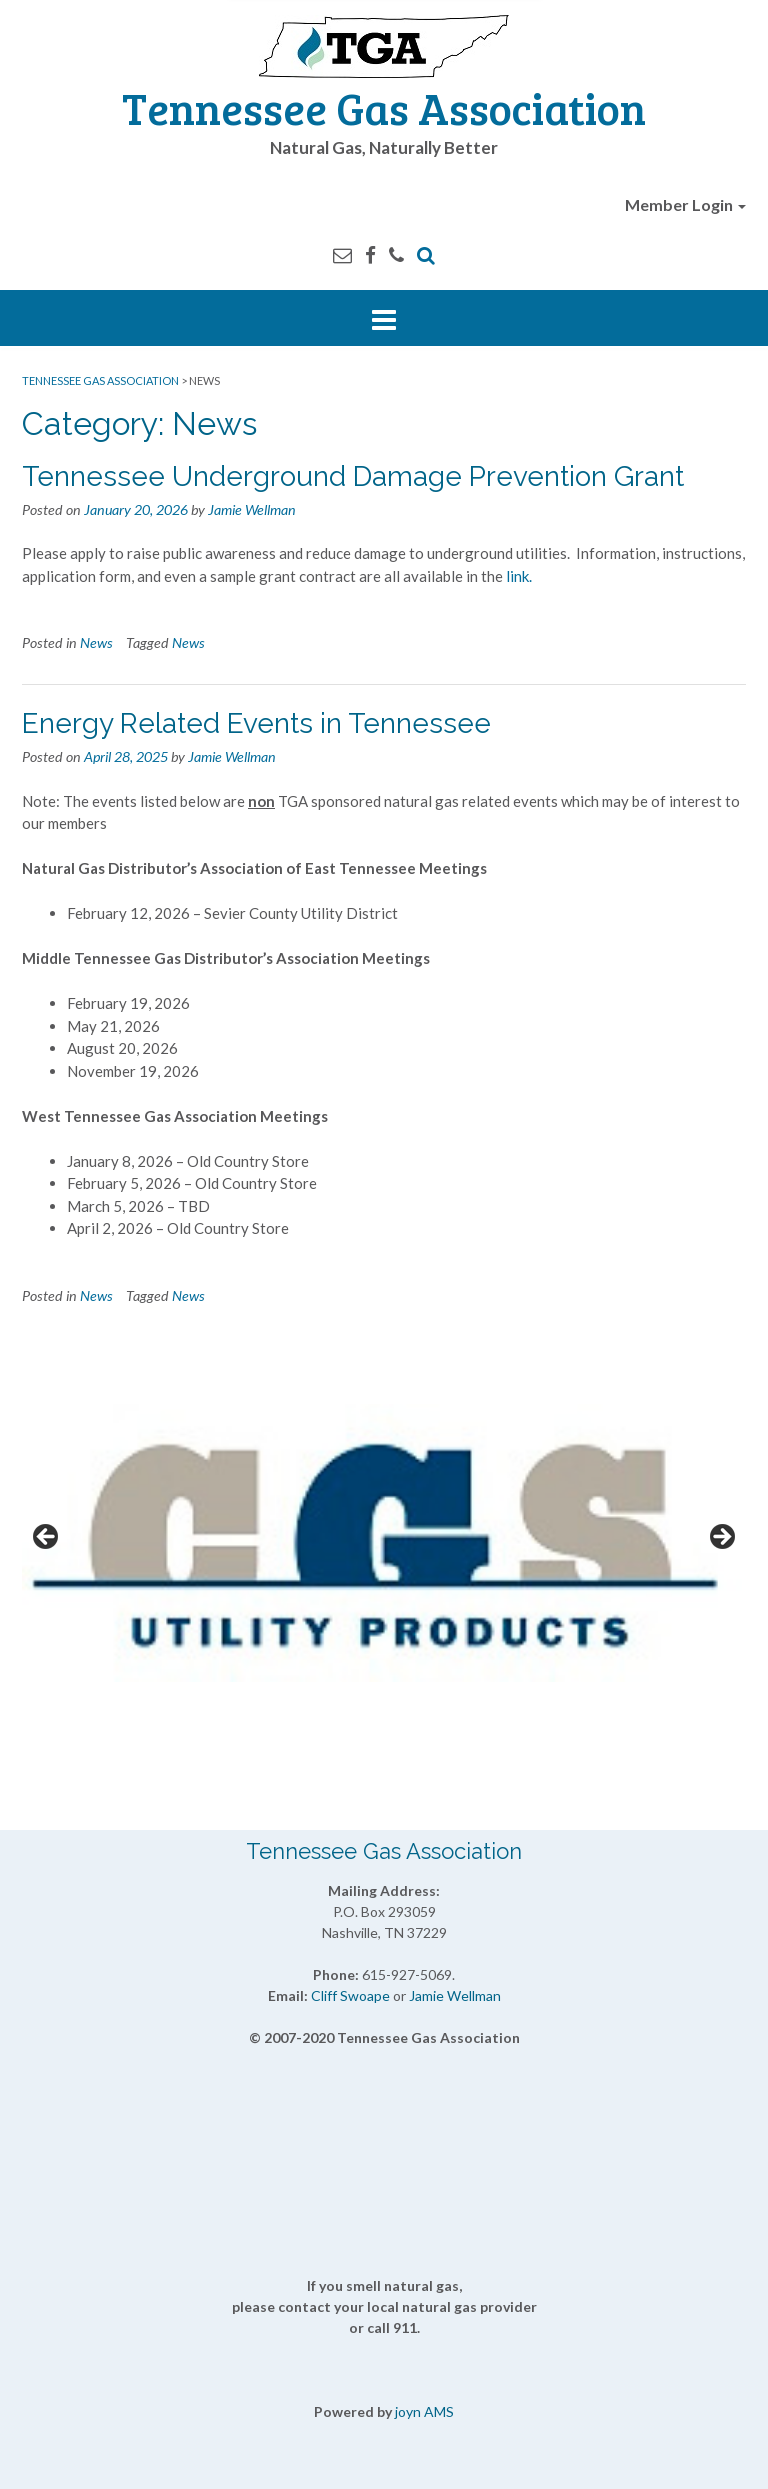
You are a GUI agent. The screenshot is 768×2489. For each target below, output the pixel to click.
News (96, 642)
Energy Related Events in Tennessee (256, 723)
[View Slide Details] (384, 1543)
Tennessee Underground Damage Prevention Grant (353, 476)
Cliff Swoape (350, 1995)
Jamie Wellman (252, 509)
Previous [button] (47, 1538)
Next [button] (721, 1538)
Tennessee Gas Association (384, 107)
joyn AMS (424, 2411)
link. (520, 576)
